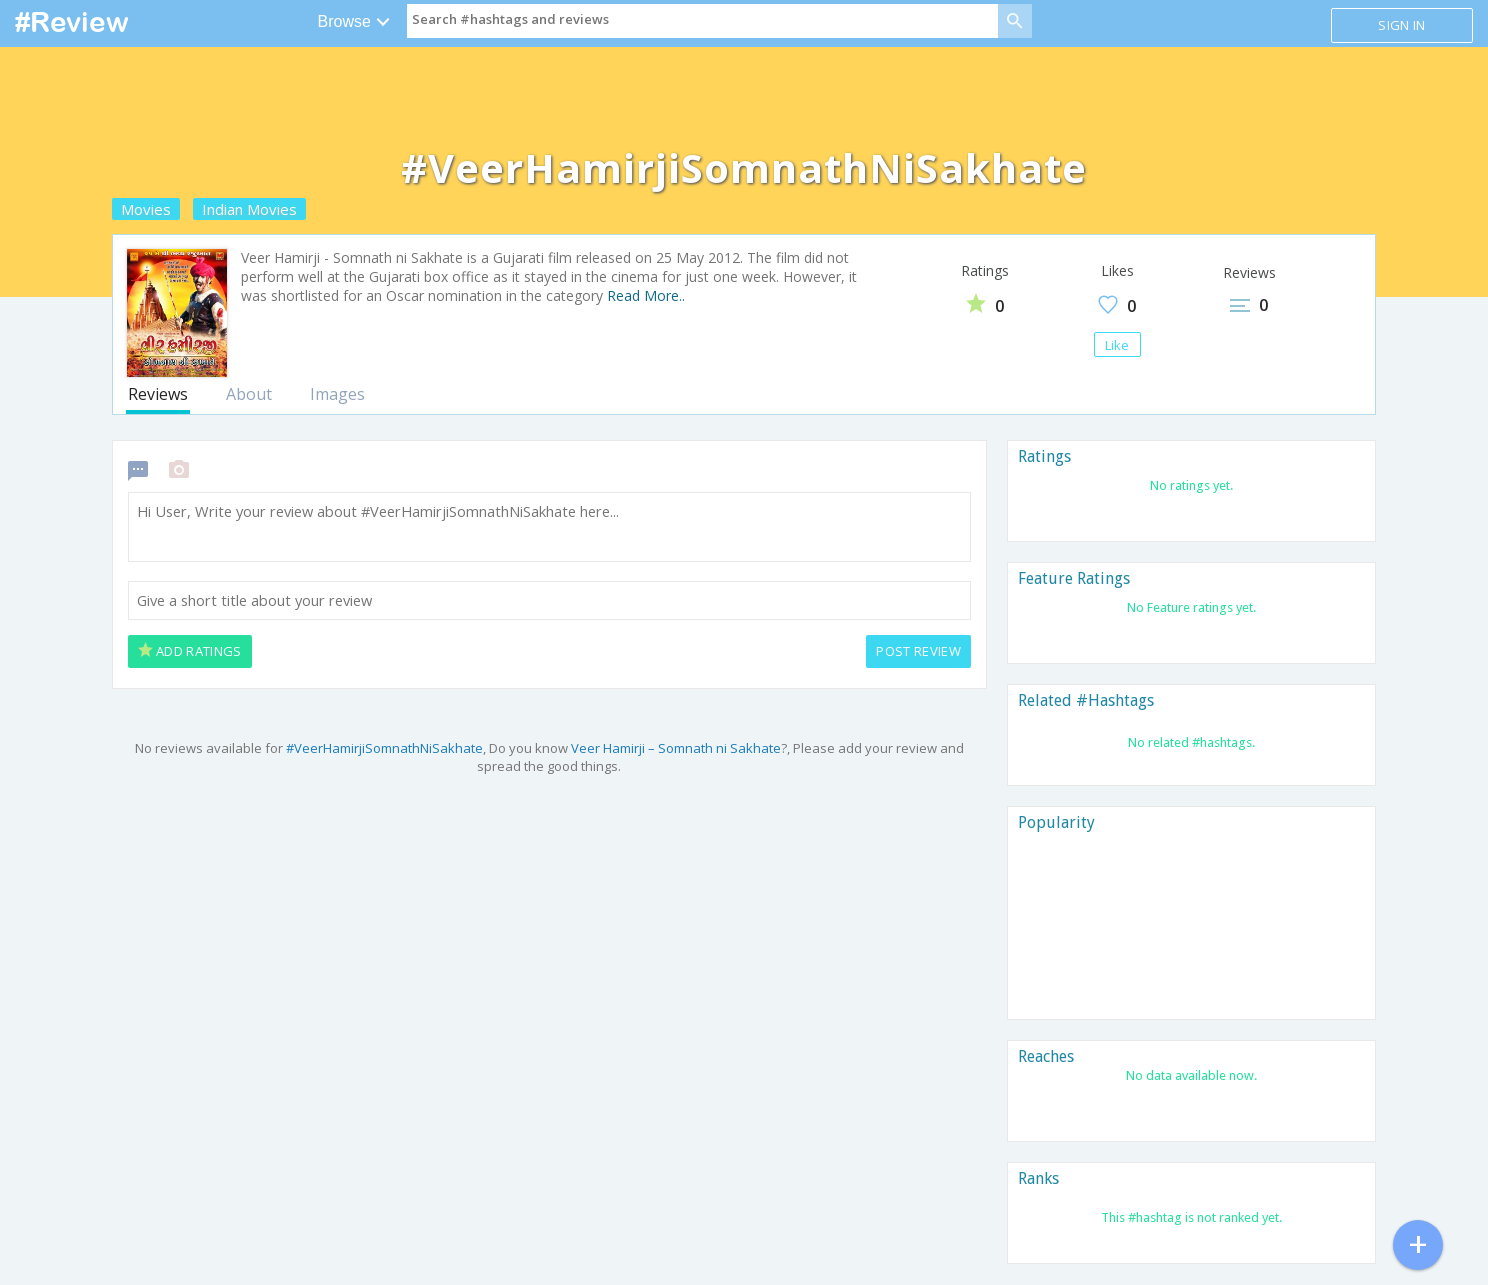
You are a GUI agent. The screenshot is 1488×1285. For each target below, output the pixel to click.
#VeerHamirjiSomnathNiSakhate (384, 748)
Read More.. (646, 295)
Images (337, 394)
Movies (146, 209)
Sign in (1401, 25)
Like (1117, 345)
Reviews (158, 394)
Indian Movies (249, 209)
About (249, 394)
